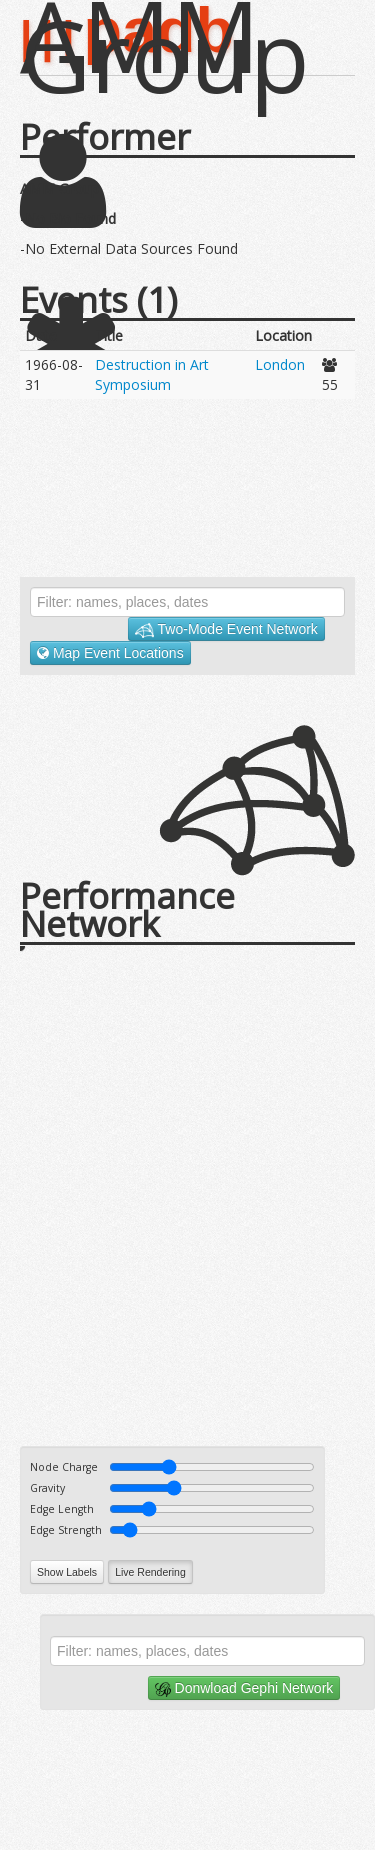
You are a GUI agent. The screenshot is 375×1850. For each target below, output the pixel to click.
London (280, 364)
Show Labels (67, 1572)
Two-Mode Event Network (226, 629)
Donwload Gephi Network (244, 1688)
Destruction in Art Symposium (152, 374)
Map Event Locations (110, 653)
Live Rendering (150, 1572)
